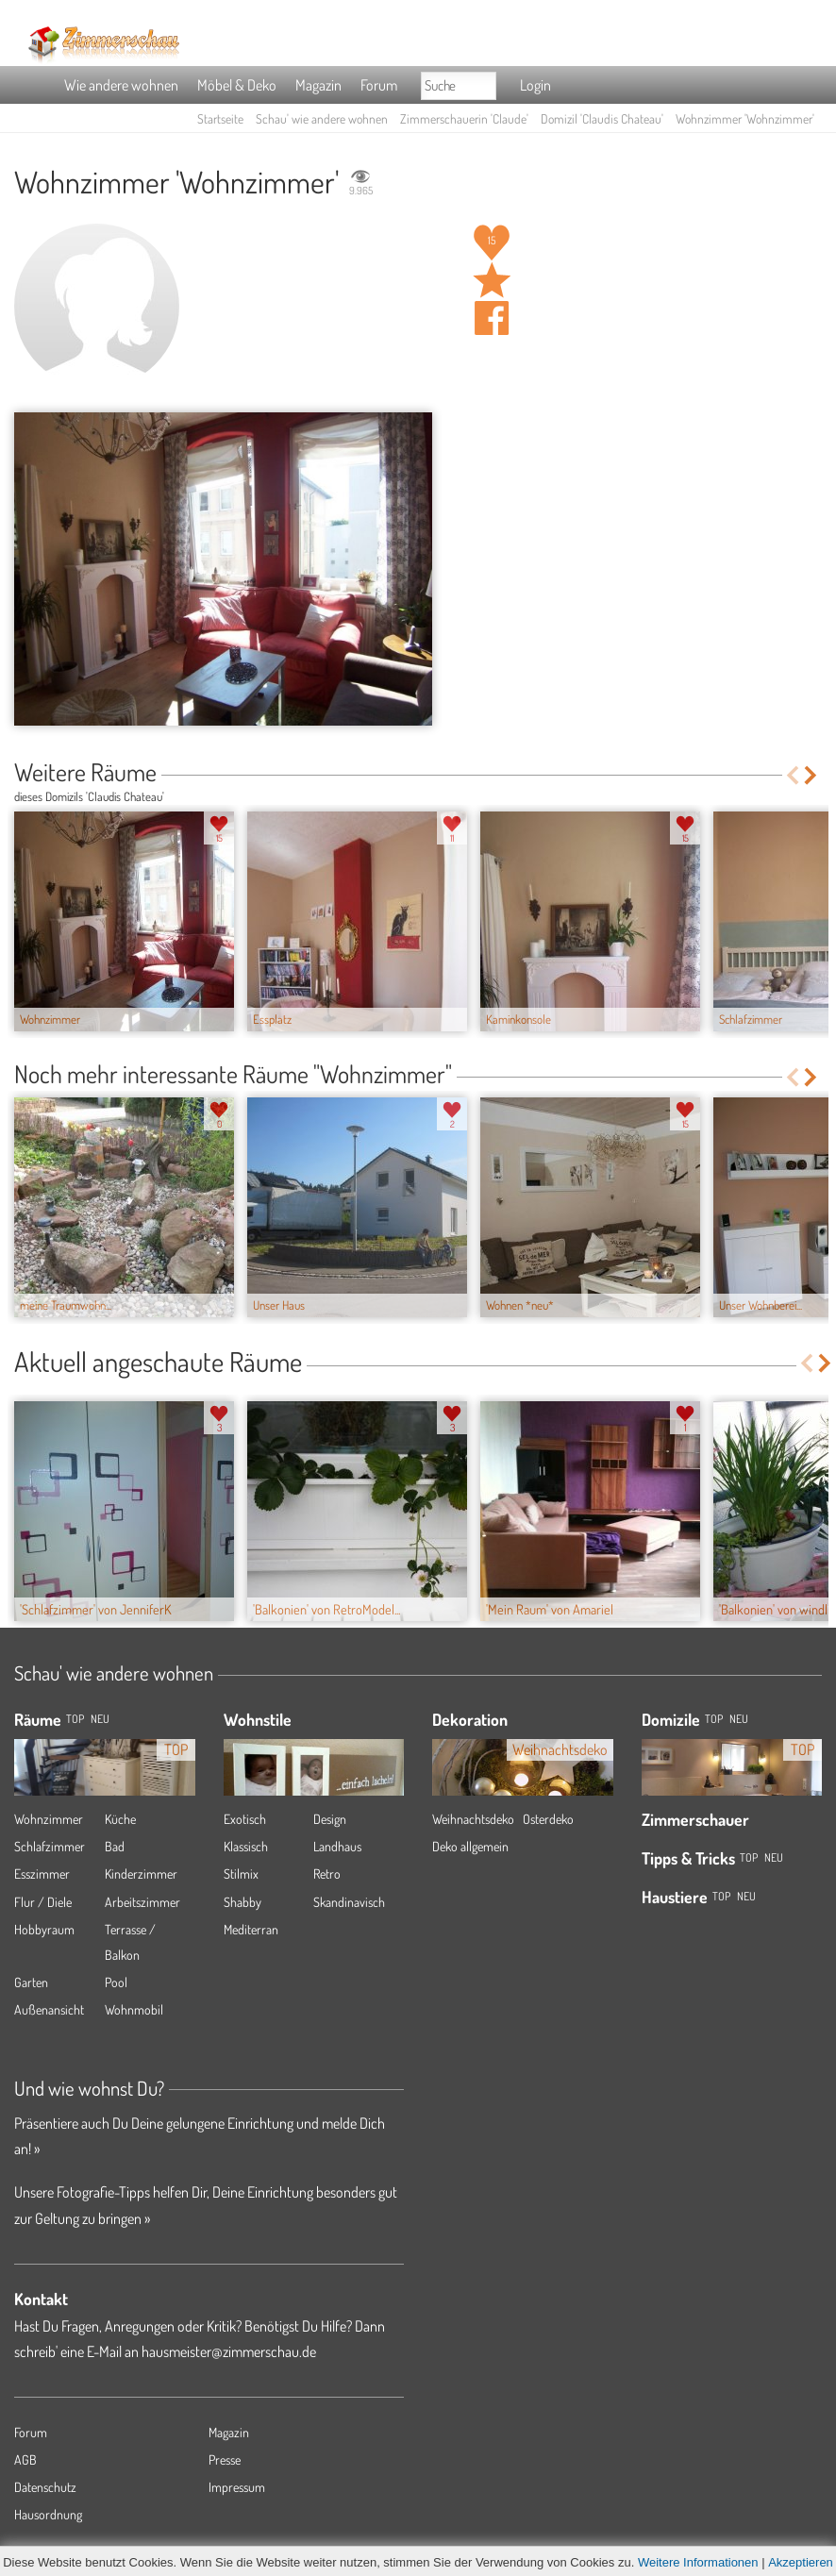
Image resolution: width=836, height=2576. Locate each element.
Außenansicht (49, 2009)
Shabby (242, 1902)
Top (714, 1719)
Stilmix (241, 1873)
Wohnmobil (134, 2009)
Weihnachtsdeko (473, 1819)
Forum (378, 84)
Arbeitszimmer (142, 1902)
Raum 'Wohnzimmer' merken (491, 280)
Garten (31, 1982)
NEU (100, 1719)
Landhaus (337, 1846)
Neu (738, 1719)
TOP (75, 1719)
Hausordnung (48, 2514)
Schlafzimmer (49, 1846)
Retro (327, 1873)
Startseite (220, 118)
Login (535, 84)
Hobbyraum (44, 1929)
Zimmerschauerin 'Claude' (464, 118)
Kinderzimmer (141, 1873)
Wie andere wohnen (121, 84)
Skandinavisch (349, 1902)
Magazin (318, 84)
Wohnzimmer (48, 1819)
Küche (120, 1819)
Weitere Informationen (698, 2562)
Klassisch (246, 1846)
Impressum (237, 2487)
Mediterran (251, 1929)
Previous (792, 775)
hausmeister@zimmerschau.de (229, 2351)
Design (329, 1819)
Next (812, 775)
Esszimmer (42, 1873)
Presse (225, 2459)
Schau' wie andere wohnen (322, 118)
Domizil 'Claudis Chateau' (602, 118)
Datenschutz (45, 2487)
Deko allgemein (470, 1846)
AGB (25, 2459)
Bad (115, 1846)
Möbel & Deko (236, 84)
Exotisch (245, 1819)
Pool (116, 1982)
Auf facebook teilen (491, 318)
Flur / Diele (43, 1902)
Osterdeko (548, 1819)
